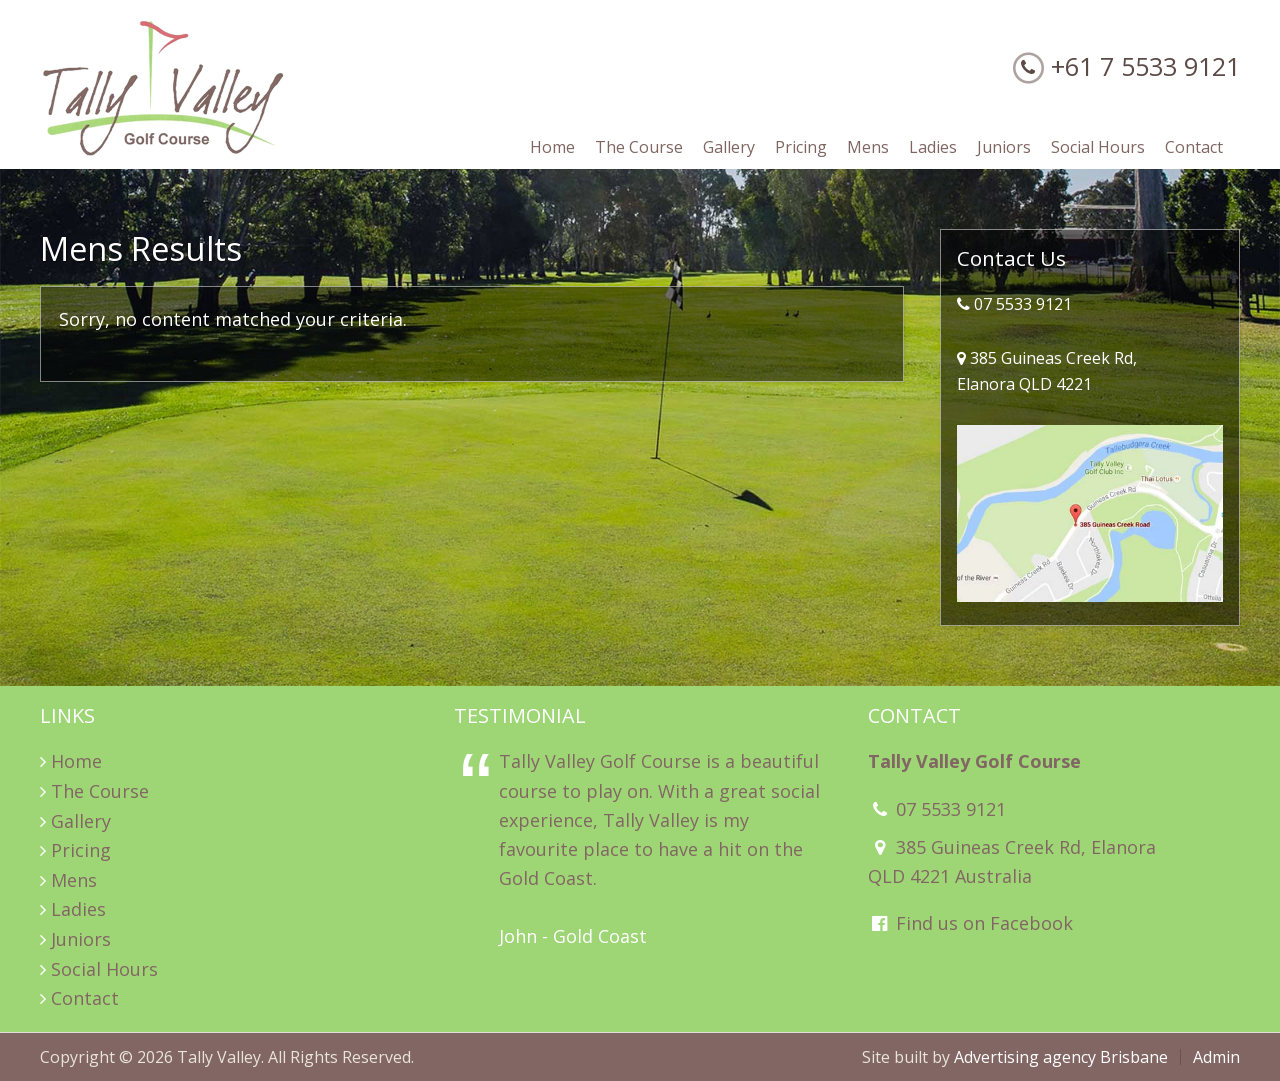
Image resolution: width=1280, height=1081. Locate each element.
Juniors (81, 939)
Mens (74, 880)
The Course (100, 791)
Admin (1216, 1057)
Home (76, 761)
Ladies (78, 909)
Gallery (81, 821)
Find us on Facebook (970, 923)
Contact (85, 998)
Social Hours (104, 969)
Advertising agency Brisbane (1061, 1057)
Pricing (81, 850)
